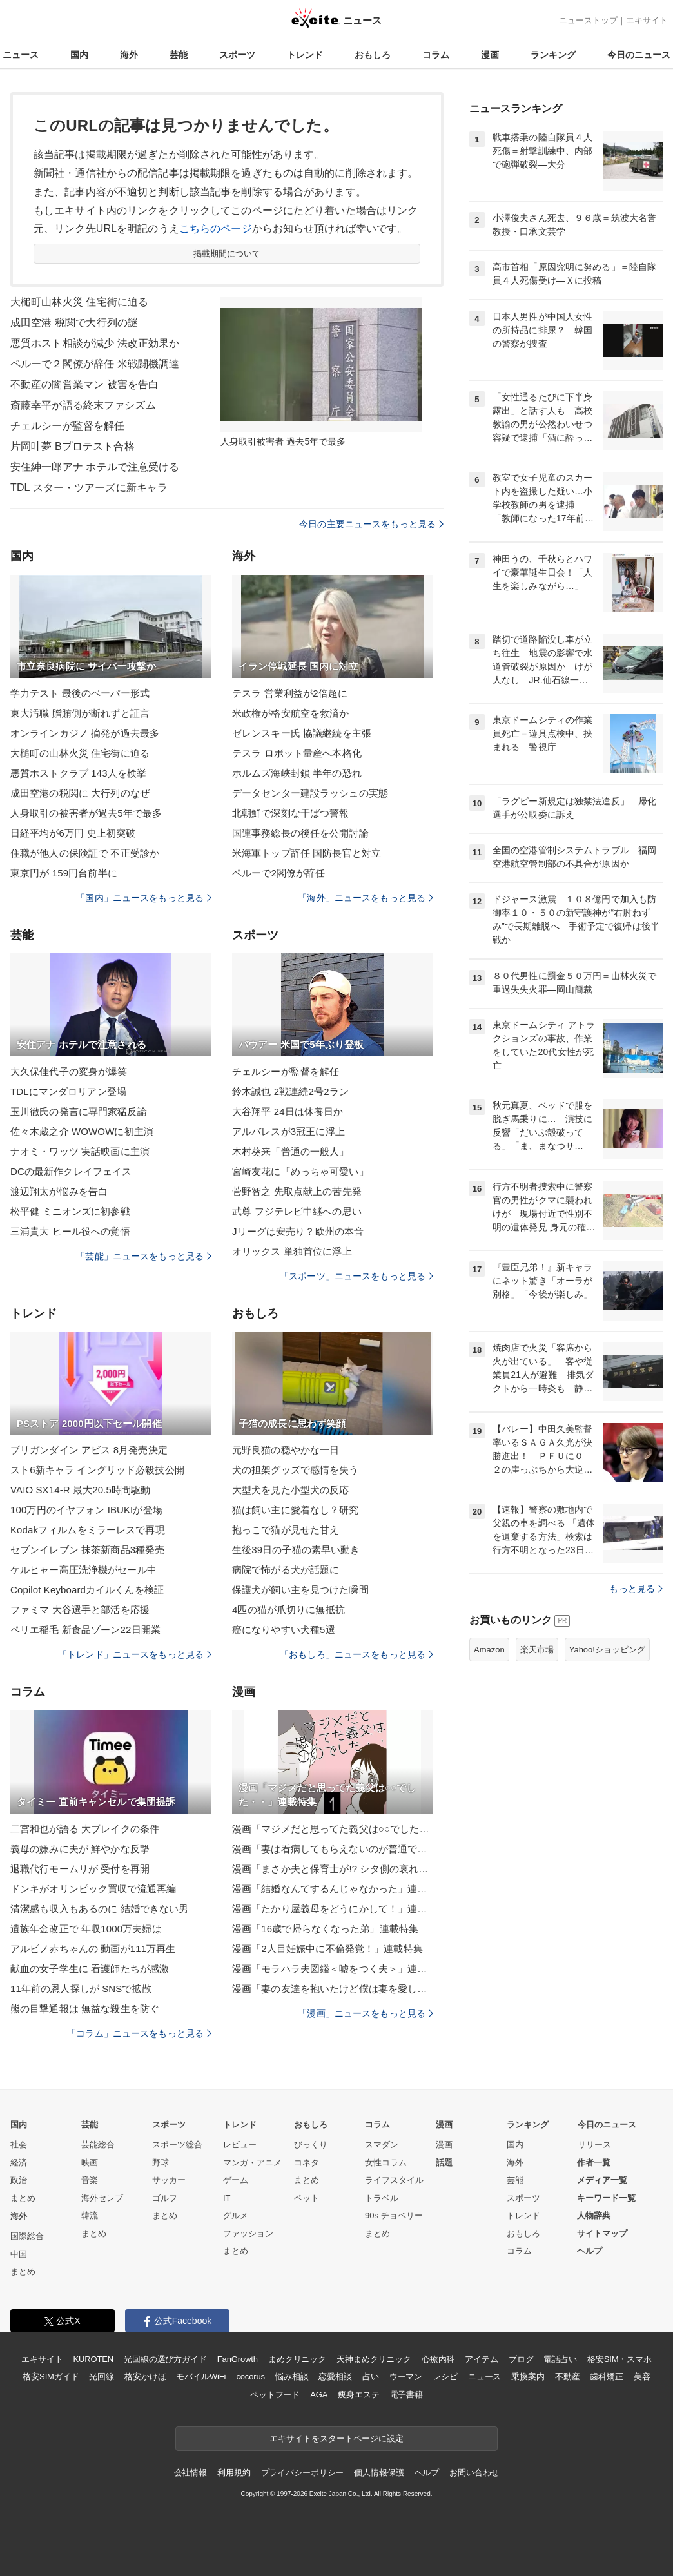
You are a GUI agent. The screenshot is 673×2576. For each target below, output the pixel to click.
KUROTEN (93, 2359)
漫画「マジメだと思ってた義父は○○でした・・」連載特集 (332, 1828)
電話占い (559, 2359)
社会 (18, 2144)
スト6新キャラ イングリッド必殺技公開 (97, 1469)
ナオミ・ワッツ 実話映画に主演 (80, 1151)
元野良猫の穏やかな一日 (285, 1449)
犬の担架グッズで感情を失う (295, 1469)
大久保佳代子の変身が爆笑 (68, 1071)
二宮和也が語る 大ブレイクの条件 (84, 1828)
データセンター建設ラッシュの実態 (310, 793)
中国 (18, 2254)
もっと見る (636, 1588)
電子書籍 (406, 2394)
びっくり (310, 2144)
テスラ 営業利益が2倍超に (289, 693)
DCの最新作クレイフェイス (71, 1171)
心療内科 (438, 2359)
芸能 (179, 55)
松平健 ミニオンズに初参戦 (70, 1211)
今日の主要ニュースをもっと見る (371, 524)
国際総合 (27, 2236)
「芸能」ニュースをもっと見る (143, 1256)
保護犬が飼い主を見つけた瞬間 (300, 1589)
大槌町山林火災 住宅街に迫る (79, 301)
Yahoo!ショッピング (607, 1649)
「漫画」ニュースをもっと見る (365, 2013)
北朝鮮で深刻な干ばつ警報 (290, 813)
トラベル (381, 2198)
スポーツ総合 (177, 2144)
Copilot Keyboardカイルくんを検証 (87, 1589)
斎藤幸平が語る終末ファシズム (83, 405)
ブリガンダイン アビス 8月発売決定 (89, 1449)
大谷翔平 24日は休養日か (287, 1111)
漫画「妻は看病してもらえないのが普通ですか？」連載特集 (332, 1848)
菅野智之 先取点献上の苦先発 (297, 1191)
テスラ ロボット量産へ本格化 (297, 753)
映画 (89, 2162)
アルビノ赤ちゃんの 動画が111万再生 (92, 1948)
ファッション (248, 2233)
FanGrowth (237, 2359)
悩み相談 (291, 2376)
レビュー (240, 2144)
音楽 (89, 2180)
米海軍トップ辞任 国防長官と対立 (306, 852)
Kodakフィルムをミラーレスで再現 (87, 1529)
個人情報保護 (379, 2472)
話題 (444, 2162)
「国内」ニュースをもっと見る (143, 898)
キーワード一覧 (606, 2198)
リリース (594, 2144)
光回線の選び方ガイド (165, 2359)
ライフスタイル (394, 2180)
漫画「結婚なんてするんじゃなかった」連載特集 (332, 1888)
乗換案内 (527, 2376)
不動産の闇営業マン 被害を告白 (84, 384)
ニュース (21, 55)
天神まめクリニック (373, 2359)
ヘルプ (589, 2251)
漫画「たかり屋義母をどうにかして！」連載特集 (332, 1908)
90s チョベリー (394, 2215)
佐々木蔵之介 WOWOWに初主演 (81, 1131)
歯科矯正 (606, 2376)
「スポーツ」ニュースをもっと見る (356, 1276)
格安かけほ (145, 2376)
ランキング (553, 55)
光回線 (101, 2376)
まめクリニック (297, 2359)
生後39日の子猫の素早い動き (296, 1549)
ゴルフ (164, 2198)
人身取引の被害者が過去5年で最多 (86, 813)
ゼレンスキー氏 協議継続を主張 (301, 733)
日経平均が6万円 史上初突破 (72, 833)
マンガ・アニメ (252, 2162)
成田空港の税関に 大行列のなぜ (80, 793)
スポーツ (237, 55)
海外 (129, 55)
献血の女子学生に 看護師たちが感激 (89, 1968)
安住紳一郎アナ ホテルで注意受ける (95, 466)
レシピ (445, 2376)
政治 (18, 2180)
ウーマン (405, 2376)
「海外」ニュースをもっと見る (365, 898)
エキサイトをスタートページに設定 (336, 2438)
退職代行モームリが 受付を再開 (80, 1868)
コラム (435, 55)
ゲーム (235, 2180)
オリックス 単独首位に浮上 (292, 1251)
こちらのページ (215, 228)
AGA (318, 2394)
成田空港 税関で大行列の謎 (74, 322)
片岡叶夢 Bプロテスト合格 (72, 446)
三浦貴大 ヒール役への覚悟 (70, 1231)
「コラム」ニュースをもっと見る (139, 2033)
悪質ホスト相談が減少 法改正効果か (95, 343)
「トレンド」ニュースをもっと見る (134, 1654)
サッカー (169, 2180)
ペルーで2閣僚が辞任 (279, 872)
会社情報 (190, 2472)
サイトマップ (602, 2233)
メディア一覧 (602, 2180)
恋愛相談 (334, 2376)
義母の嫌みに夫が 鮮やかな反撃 (80, 1848)
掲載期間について (227, 253)
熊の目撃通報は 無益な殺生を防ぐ (84, 2008)
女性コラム (386, 2162)
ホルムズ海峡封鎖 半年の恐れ (297, 773)
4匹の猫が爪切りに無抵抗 (288, 1609)
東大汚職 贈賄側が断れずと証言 (80, 713)
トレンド (305, 55)
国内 (79, 55)
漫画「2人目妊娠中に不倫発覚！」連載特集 (327, 1948)
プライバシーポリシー (302, 2472)
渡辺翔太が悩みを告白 (59, 1191)
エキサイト (647, 20)
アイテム (481, 2359)
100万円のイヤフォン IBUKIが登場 (86, 1509)
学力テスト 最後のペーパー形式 (80, 693)
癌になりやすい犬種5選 (283, 1629)
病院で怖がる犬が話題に (285, 1569)
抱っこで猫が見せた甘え (285, 1529)
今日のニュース (638, 55)
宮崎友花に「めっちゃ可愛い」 (300, 1171)
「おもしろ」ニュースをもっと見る (356, 1654)
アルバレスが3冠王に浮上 (288, 1131)
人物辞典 (593, 2215)
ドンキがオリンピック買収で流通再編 (93, 1888)
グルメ (235, 2215)
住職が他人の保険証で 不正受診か (84, 852)
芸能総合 (98, 2144)
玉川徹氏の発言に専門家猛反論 (78, 1111)
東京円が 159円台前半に (63, 872)
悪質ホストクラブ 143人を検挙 (78, 773)
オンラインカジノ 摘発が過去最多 (84, 733)
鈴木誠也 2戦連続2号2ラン (290, 1091)
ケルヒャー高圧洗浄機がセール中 (83, 1569)
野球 (160, 2162)
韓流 (89, 2215)
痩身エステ (358, 2394)
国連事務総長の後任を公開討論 (300, 833)
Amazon (489, 1649)
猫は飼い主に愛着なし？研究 (295, 1509)
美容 (642, 2376)
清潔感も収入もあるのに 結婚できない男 (99, 1908)
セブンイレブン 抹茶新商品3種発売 (87, 1549)
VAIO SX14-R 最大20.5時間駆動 (80, 1489)
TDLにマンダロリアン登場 (68, 1091)
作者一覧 (593, 2162)
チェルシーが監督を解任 (67, 425)
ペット (306, 2198)
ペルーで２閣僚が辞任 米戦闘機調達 (95, 363)
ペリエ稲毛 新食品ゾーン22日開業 (85, 1629)
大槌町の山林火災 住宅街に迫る (80, 753)
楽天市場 (537, 1649)
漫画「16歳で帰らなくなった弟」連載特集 (325, 1928)
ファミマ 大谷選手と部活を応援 (80, 1609)
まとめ (22, 2198)
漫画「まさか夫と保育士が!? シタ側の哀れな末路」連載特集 (332, 1868)
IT (227, 2198)
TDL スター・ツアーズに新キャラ (89, 487)
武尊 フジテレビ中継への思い (297, 1211)
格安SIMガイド (51, 2376)
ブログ (521, 2359)
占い (370, 2376)
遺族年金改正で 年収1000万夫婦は (86, 1928)
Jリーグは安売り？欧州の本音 (298, 1231)
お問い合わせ (474, 2472)
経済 (18, 2162)
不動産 (567, 2376)
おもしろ (373, 55)
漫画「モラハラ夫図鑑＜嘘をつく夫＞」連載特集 (332, 1968)
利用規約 (233, 2472)
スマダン (381, 2144)
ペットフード (275, 2394)
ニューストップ (588, 20)
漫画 (490, 55)
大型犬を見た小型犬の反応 (290, 1489)
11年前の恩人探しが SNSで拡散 (80, 1988)
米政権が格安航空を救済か (290, 713)
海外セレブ (102, 2198)
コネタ (306, 2162)
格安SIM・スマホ (619, 2359)
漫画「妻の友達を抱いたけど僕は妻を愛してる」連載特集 (332, 1988)
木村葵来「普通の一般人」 (290, 1151)
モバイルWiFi (201, 2376)
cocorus (250, 2376)
